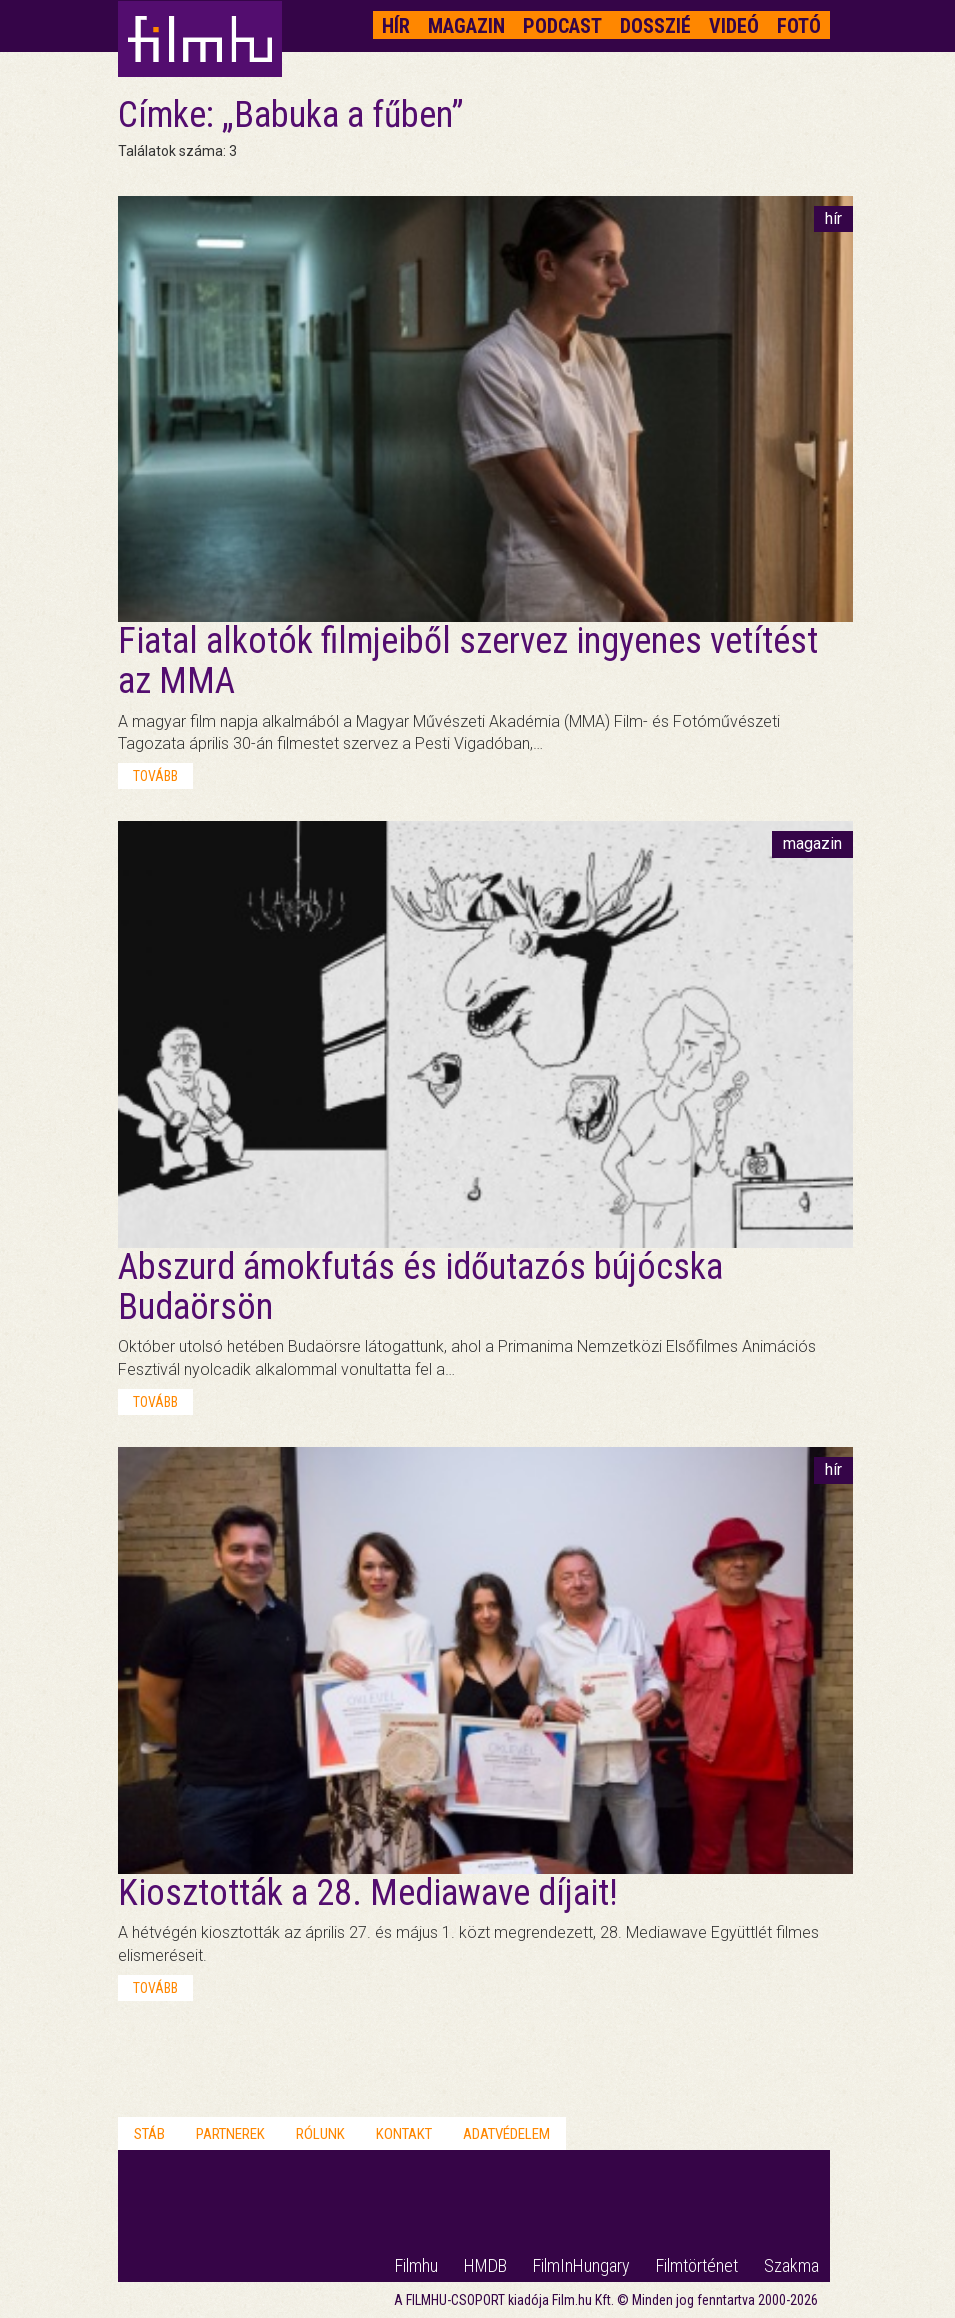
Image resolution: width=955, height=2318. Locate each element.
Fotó (799, 26)
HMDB (485, 2265)
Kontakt (404, 2134)
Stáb (149, 2134)
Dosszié (655, 26)
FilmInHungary (581, 2265)
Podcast (562, 26)
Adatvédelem (506, 2134)
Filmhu (416, 2265)
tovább (155, 776)
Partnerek (230, 2134)
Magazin (466, 26)
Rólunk (320, 2134)
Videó (734, 26)
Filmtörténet (697, 2265)
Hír (396, 26)
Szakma (791, 2265)
